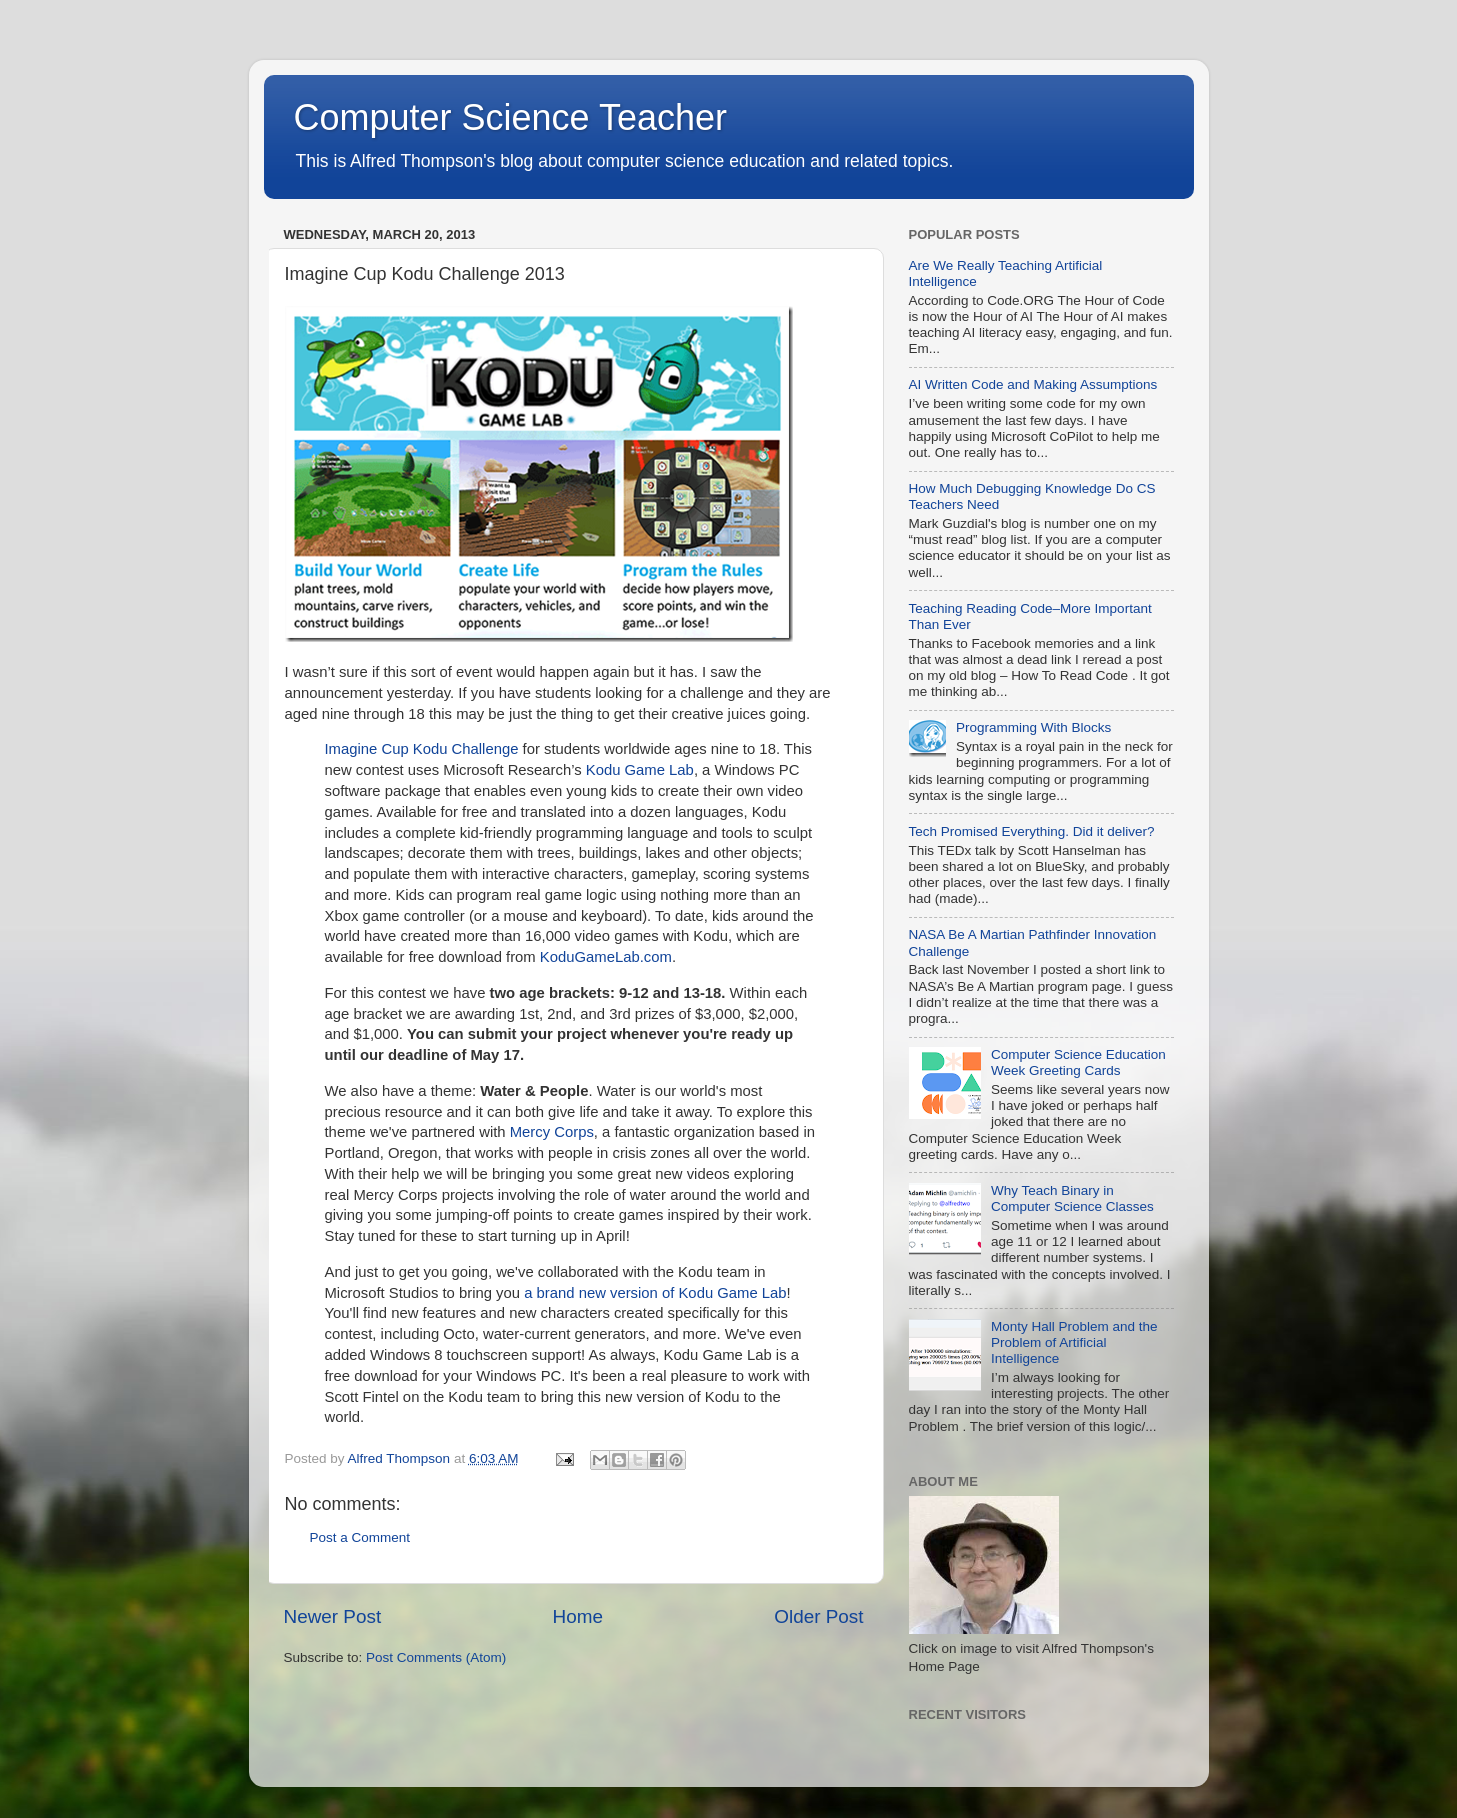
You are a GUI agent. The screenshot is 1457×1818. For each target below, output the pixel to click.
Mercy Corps (552, 1132)
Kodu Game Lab (640, 770)
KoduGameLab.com (606, 957)
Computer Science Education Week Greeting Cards (1078, 1062)
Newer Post (333, 1616)
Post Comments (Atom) (436, 1657)
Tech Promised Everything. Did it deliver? (1032, 831)
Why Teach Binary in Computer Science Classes (1072, 1198)
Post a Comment (360, 1537)
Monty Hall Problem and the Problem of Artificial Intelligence (1074, 1342)
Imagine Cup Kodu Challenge (422, 749)
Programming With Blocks (1033, 727)
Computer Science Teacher (511, 117)
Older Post (818, 1616)
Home (578, 1616)
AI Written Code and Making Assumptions (1033, 384)
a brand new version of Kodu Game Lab (655, 1293)
